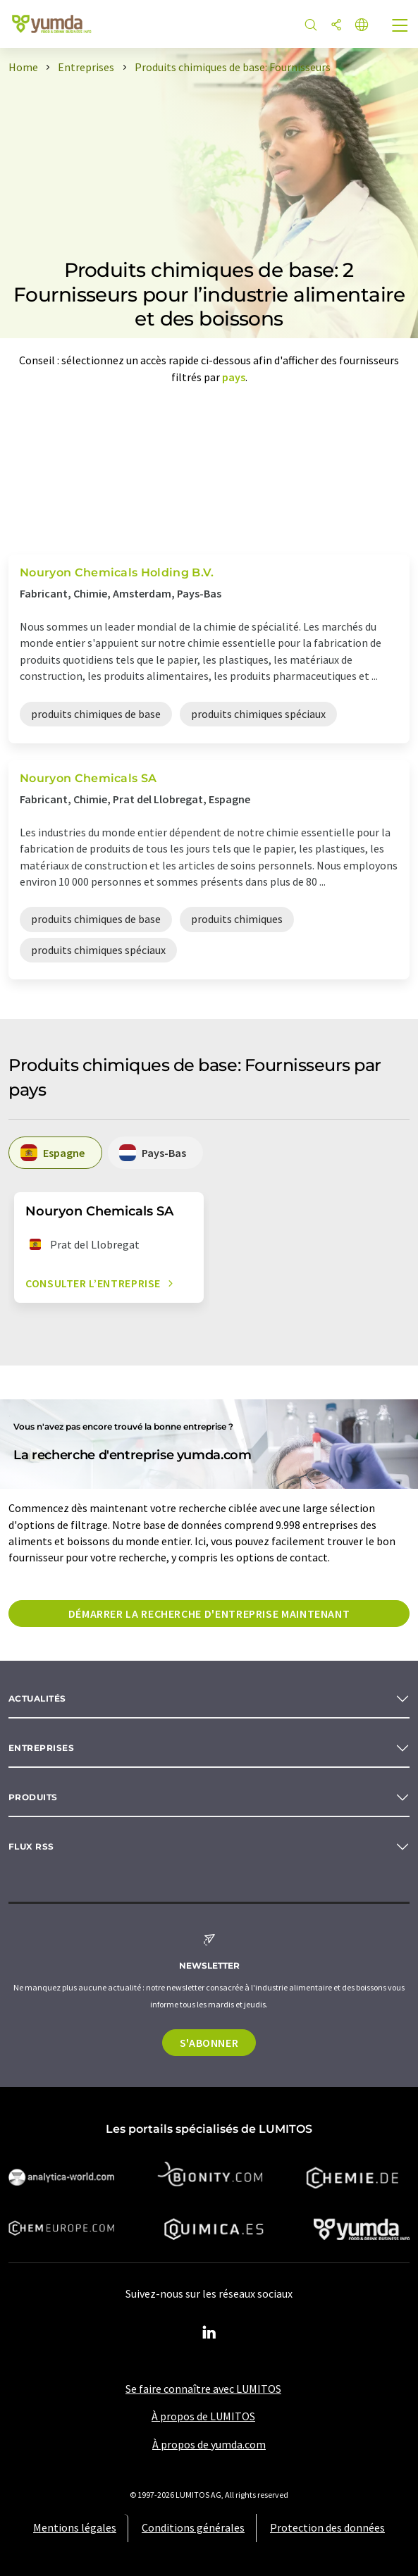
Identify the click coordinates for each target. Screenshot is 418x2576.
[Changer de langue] (361, 26)
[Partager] (336, 26)
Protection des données (327, 2527)
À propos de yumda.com (209, 2444)
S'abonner (209, 2043)
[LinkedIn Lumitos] (209, 2333)
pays (233, 377)
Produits (33, 1797)
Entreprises (41, 1747)
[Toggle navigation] (400, 27)
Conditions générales (193, 2527)
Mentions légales (74, 2527)
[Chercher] (311, 26)
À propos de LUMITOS (203, 2416)
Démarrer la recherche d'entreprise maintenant (209, 1613)
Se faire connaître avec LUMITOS (203, 2389)
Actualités (37, 1698)
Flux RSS (31, 1846)
